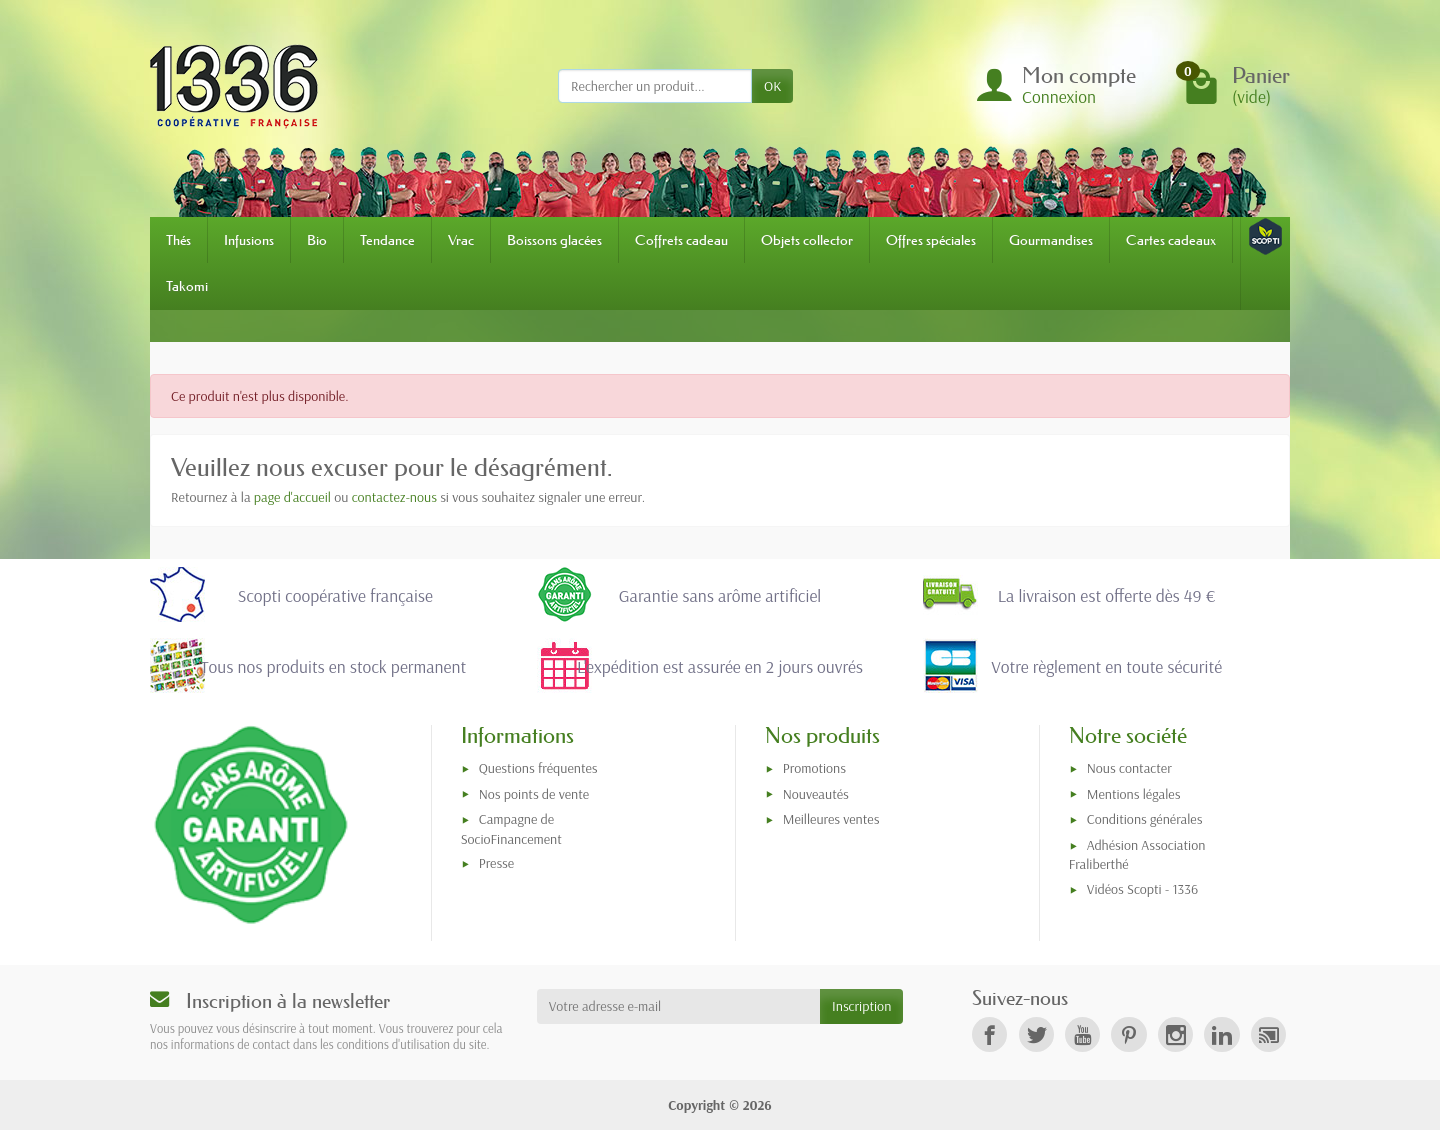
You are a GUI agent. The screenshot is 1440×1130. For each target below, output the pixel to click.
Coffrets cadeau (681, 240)
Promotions (814, 768)
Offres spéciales (931, 240)
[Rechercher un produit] (655, 86)
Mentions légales (1134, 794)
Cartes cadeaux (1171, 240)
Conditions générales (1145, 819)
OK (772, 86)
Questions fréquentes (538, 768)
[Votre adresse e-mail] (678, 1006)
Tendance (387, 240)
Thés (178, 240)
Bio (317, 240)
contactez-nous (394, 497)
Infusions (249, 240)
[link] (989, 1034)
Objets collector (807, 240)
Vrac (461, 240)
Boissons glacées (554, 240)
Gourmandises (1051, 240)
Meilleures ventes (831, 819)
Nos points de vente (534, 794)
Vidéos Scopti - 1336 (1142, 889)
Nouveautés (816, 794)
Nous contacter (1129, 768)
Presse (496, 863)
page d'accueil (292, 497)
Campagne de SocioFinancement (511, 828)
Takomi (187, 286)
